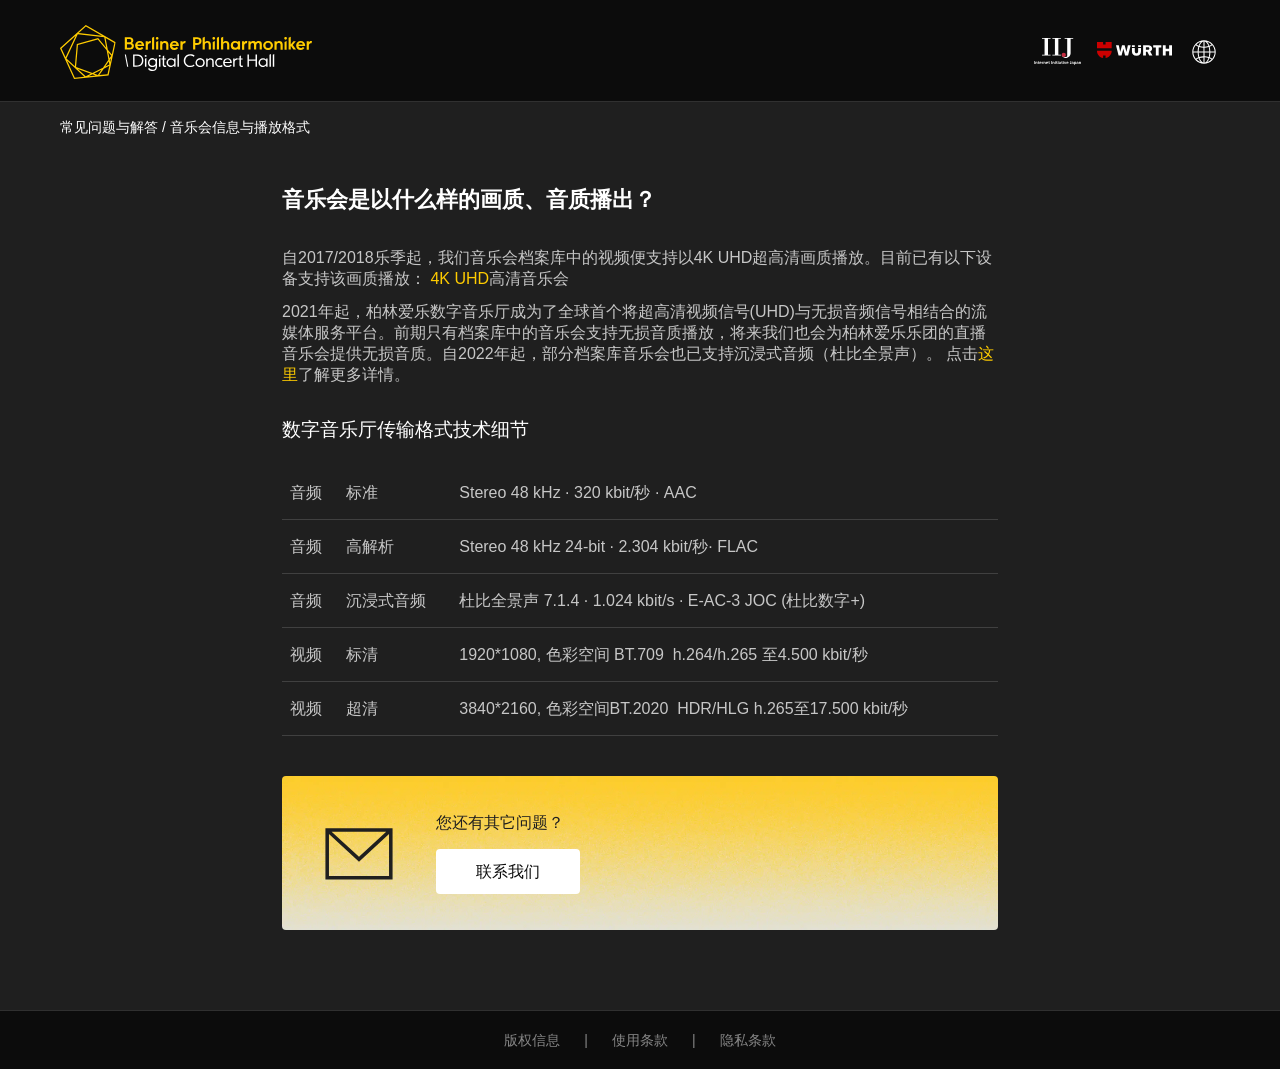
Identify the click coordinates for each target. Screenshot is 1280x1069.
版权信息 (532, 1040)
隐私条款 (748, 1040)
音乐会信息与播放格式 (240, 127)
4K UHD (457, 278)
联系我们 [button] (508, 871)
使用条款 (640, 1040)
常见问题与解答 (109, 127)
